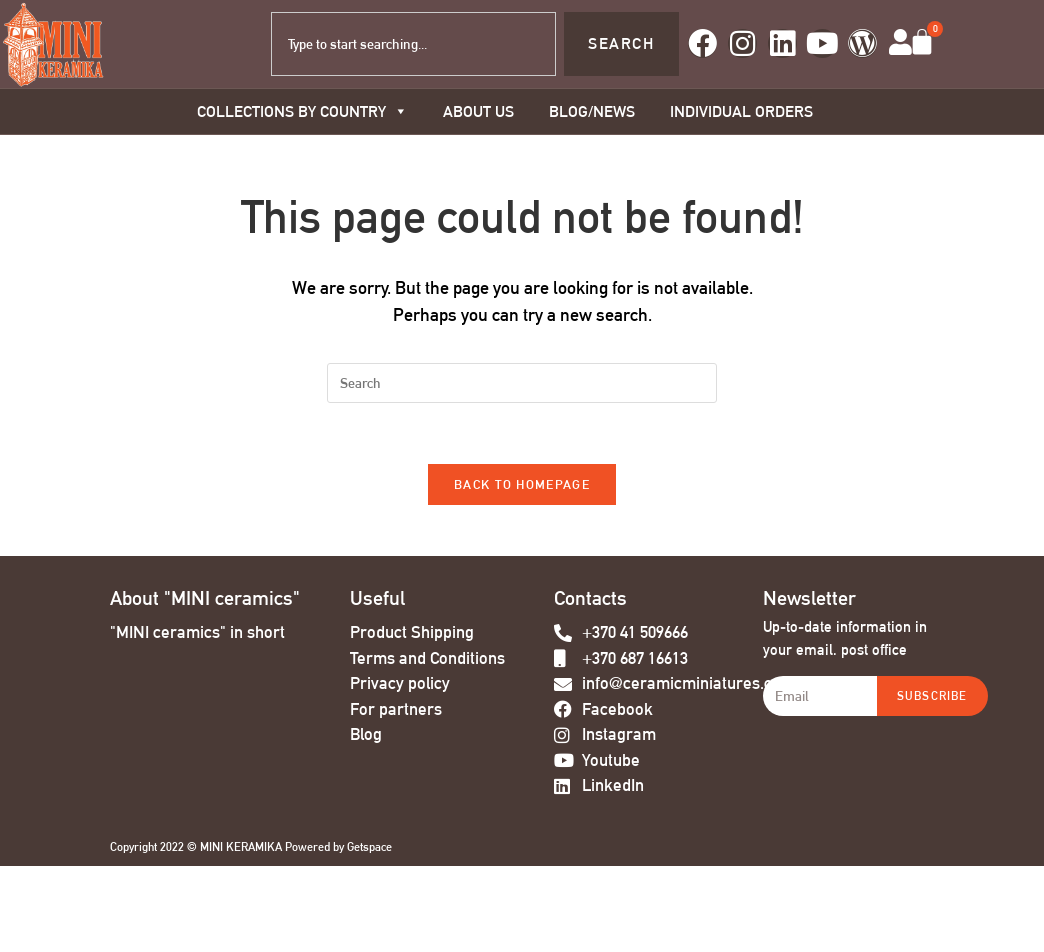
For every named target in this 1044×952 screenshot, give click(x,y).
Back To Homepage (522, 484)
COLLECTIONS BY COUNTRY (302, 111)
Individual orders (741, 111)
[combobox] (413, 44)
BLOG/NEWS (592, 111)
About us (478, 111)
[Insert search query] (522, 383)
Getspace (369, 848)
